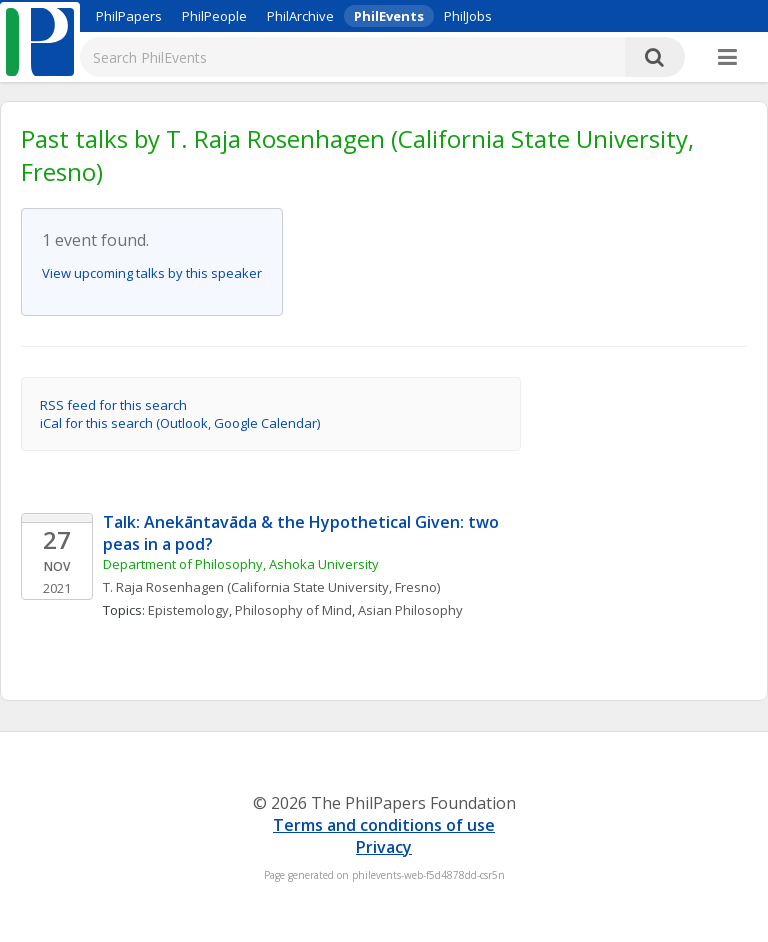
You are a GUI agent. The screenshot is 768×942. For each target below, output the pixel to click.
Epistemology (188, 610)
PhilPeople (214, 16)
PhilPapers (129, 16)
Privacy (384, 847)
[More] (727, 58)
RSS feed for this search (113, 405)
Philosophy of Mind (293, 610)
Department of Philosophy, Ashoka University (241, 564)
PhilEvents (389, 16)
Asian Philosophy (410, 610)
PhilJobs (468, 16)
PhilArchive (300, 16)
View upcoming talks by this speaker (152, 273)
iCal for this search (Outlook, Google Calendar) (180, 423)
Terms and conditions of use (384, 825)
